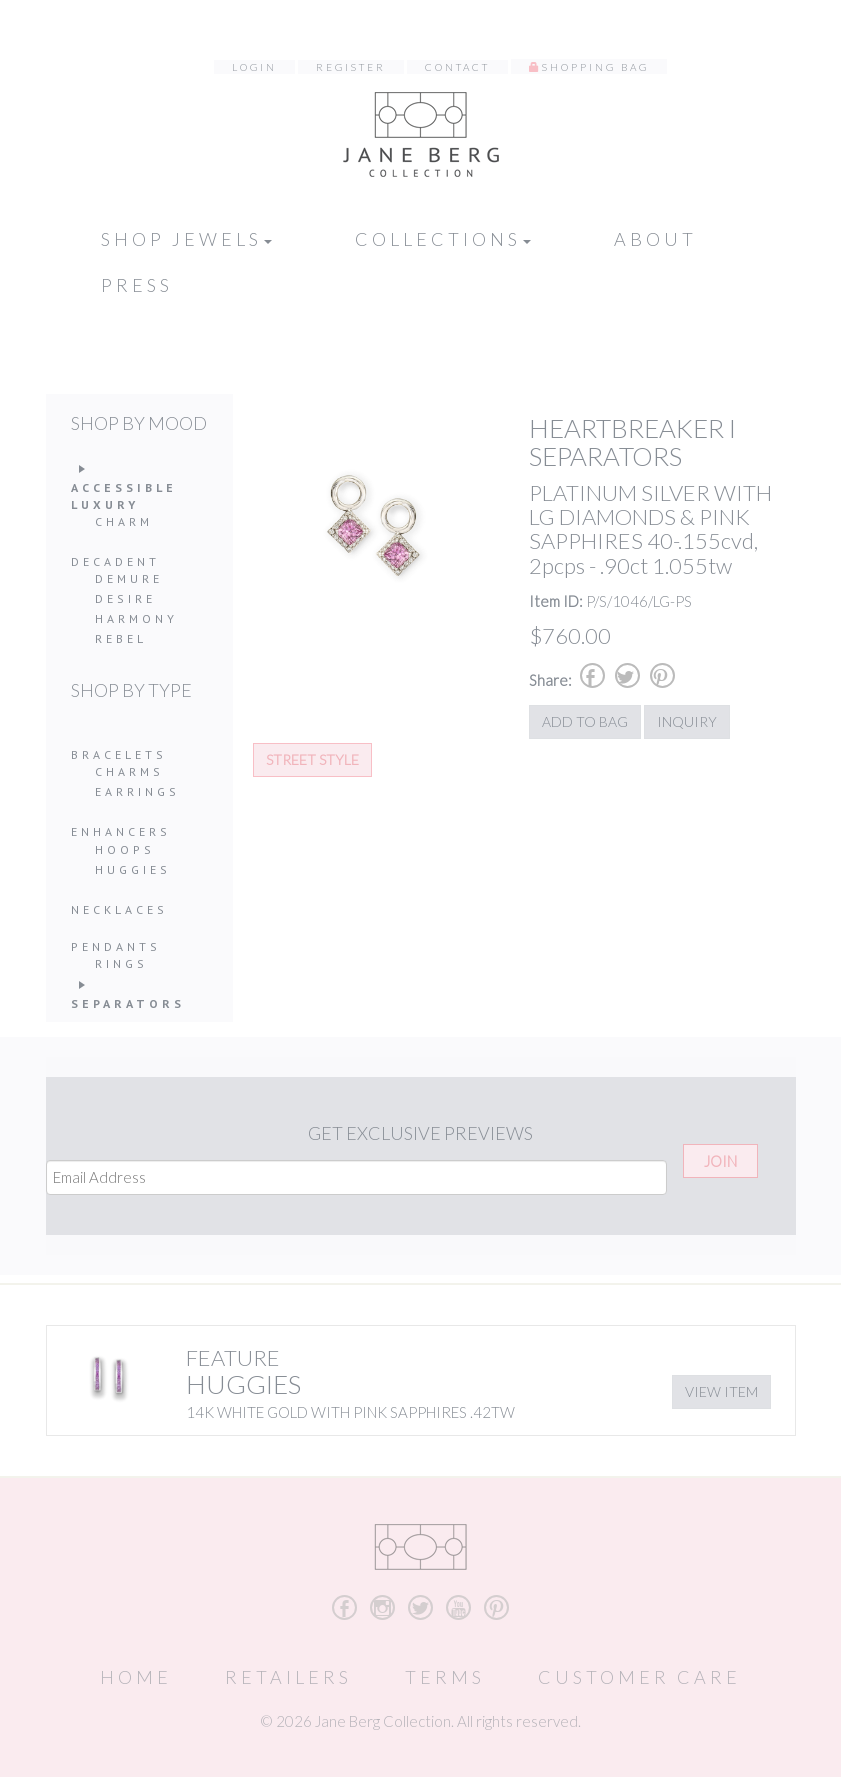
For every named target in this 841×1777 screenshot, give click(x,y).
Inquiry (687, 721)
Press (137, 285)
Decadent (115, 561)
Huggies (133, 869)
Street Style (312, 759)
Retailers (288, 1677)
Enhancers (121, 831)
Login (254, 67)
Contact (457, 67)
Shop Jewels (186, 239)
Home (136, 1677)
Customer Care (639, 1677)
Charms (129, 771)
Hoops (125, 849)
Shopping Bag (595, 67)
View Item (721, 1391)
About (655, 239)
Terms (445, 1677)
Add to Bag (585, 721)
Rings (121, 963)
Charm (124, 521)
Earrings (137, 791)
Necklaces (119, 909)
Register (351, 67)
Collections (443, 239)
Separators (128, 1003)
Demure (129, 578)
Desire (125, 598)
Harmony (136, 618)
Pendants (116, 946)
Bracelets (119, 754)
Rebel (121, 638)
